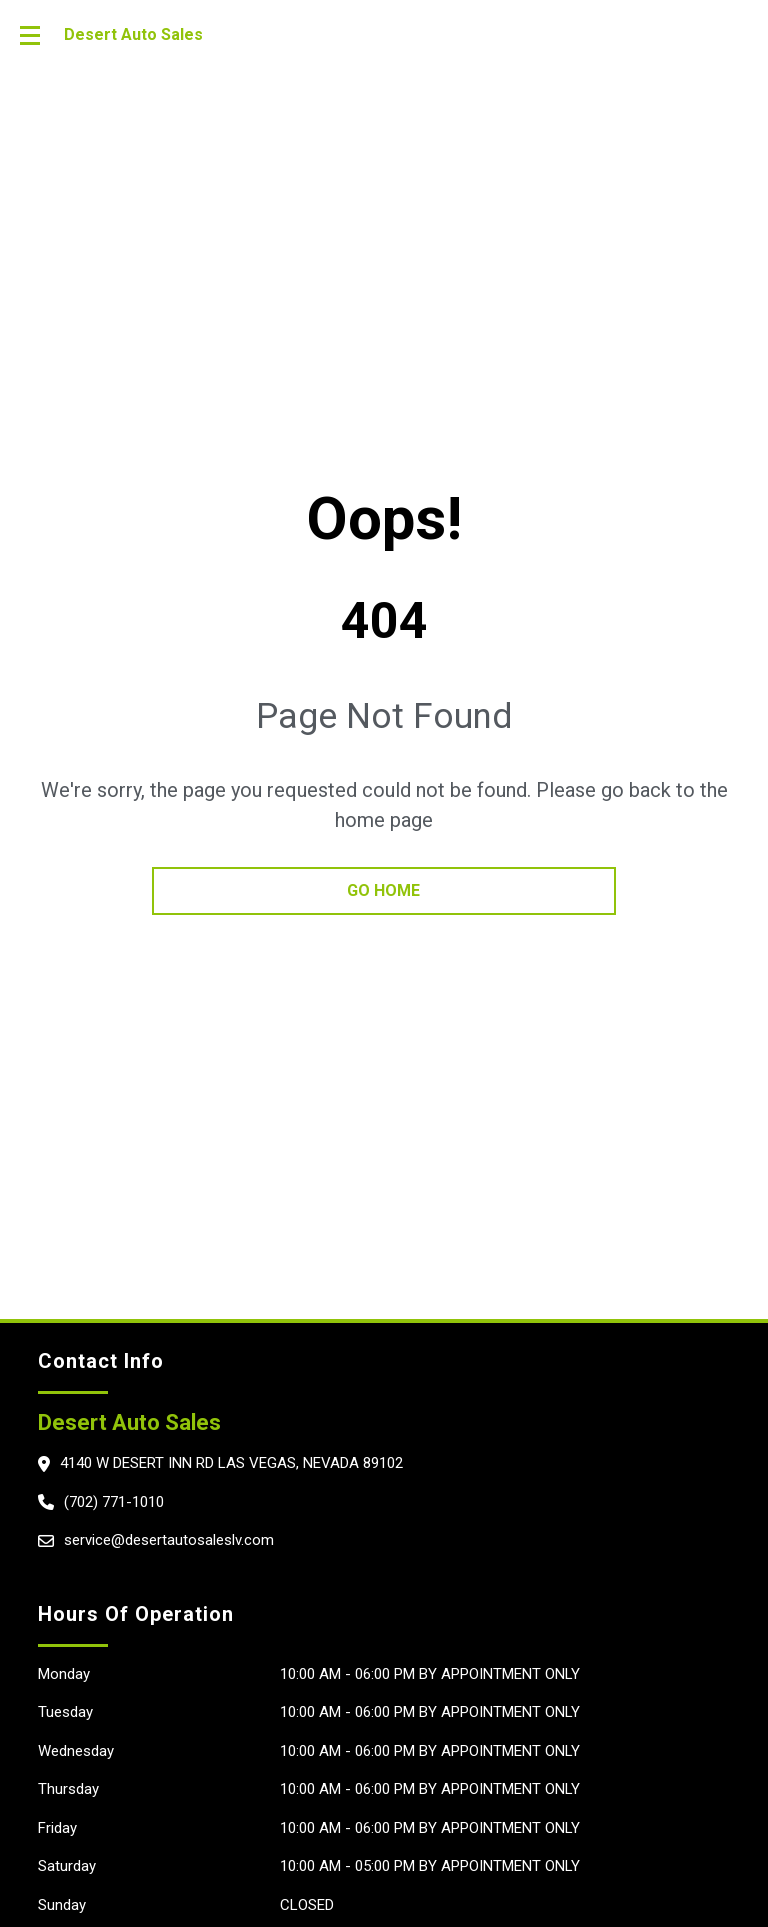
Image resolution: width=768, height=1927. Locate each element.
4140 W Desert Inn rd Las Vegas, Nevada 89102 (231, 1463)
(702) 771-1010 (114, 1502)
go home (383, 890)
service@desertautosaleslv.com (169, 1540)
